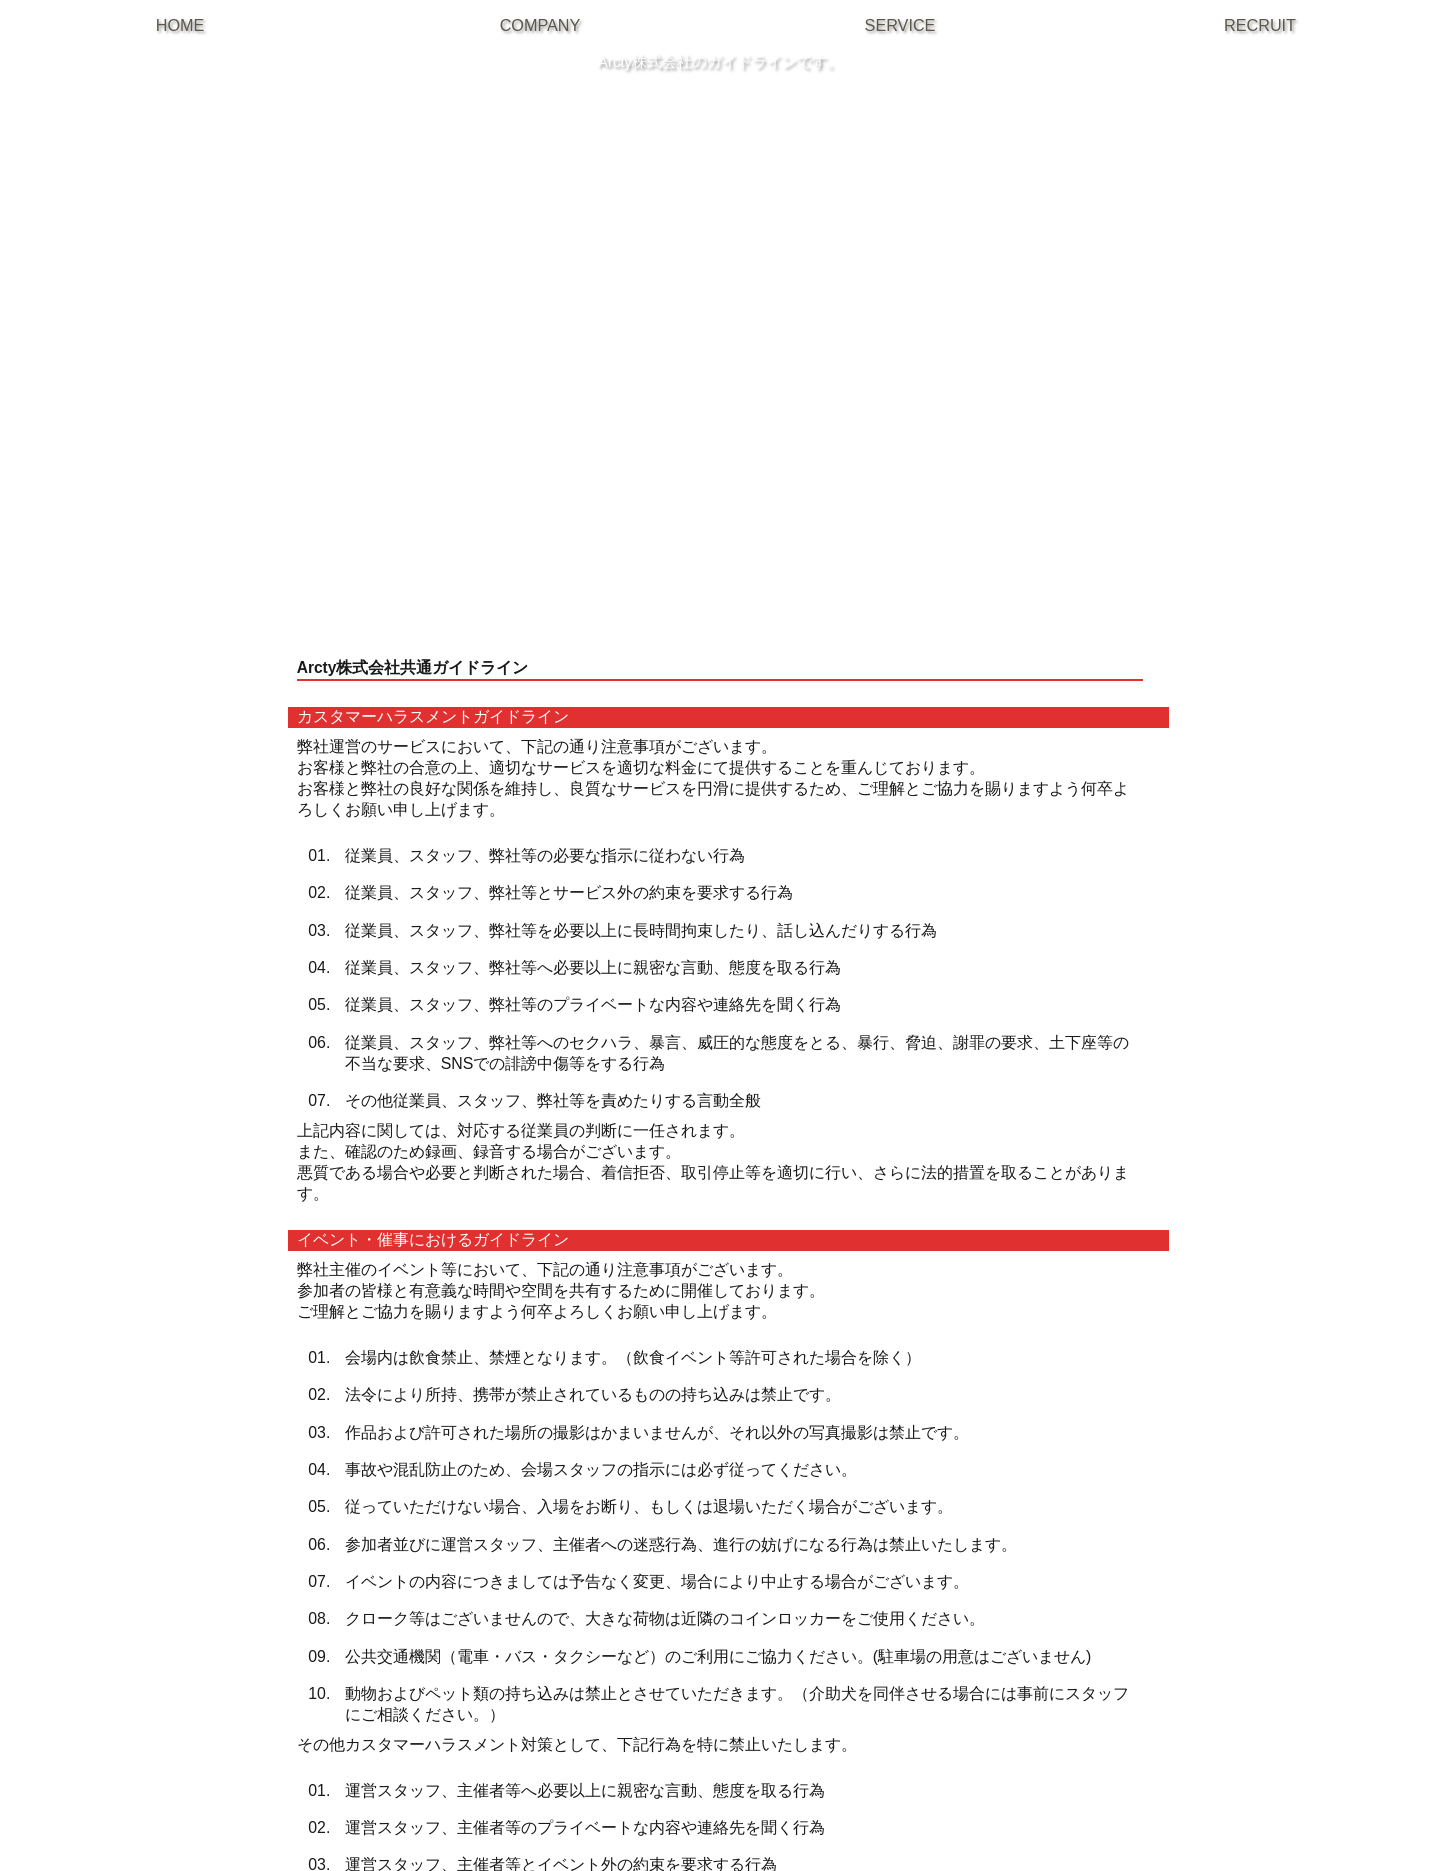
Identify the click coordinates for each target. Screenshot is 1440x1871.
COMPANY (540, 25)
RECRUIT (1260, 25)
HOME (180, 25)
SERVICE (900, 25)
